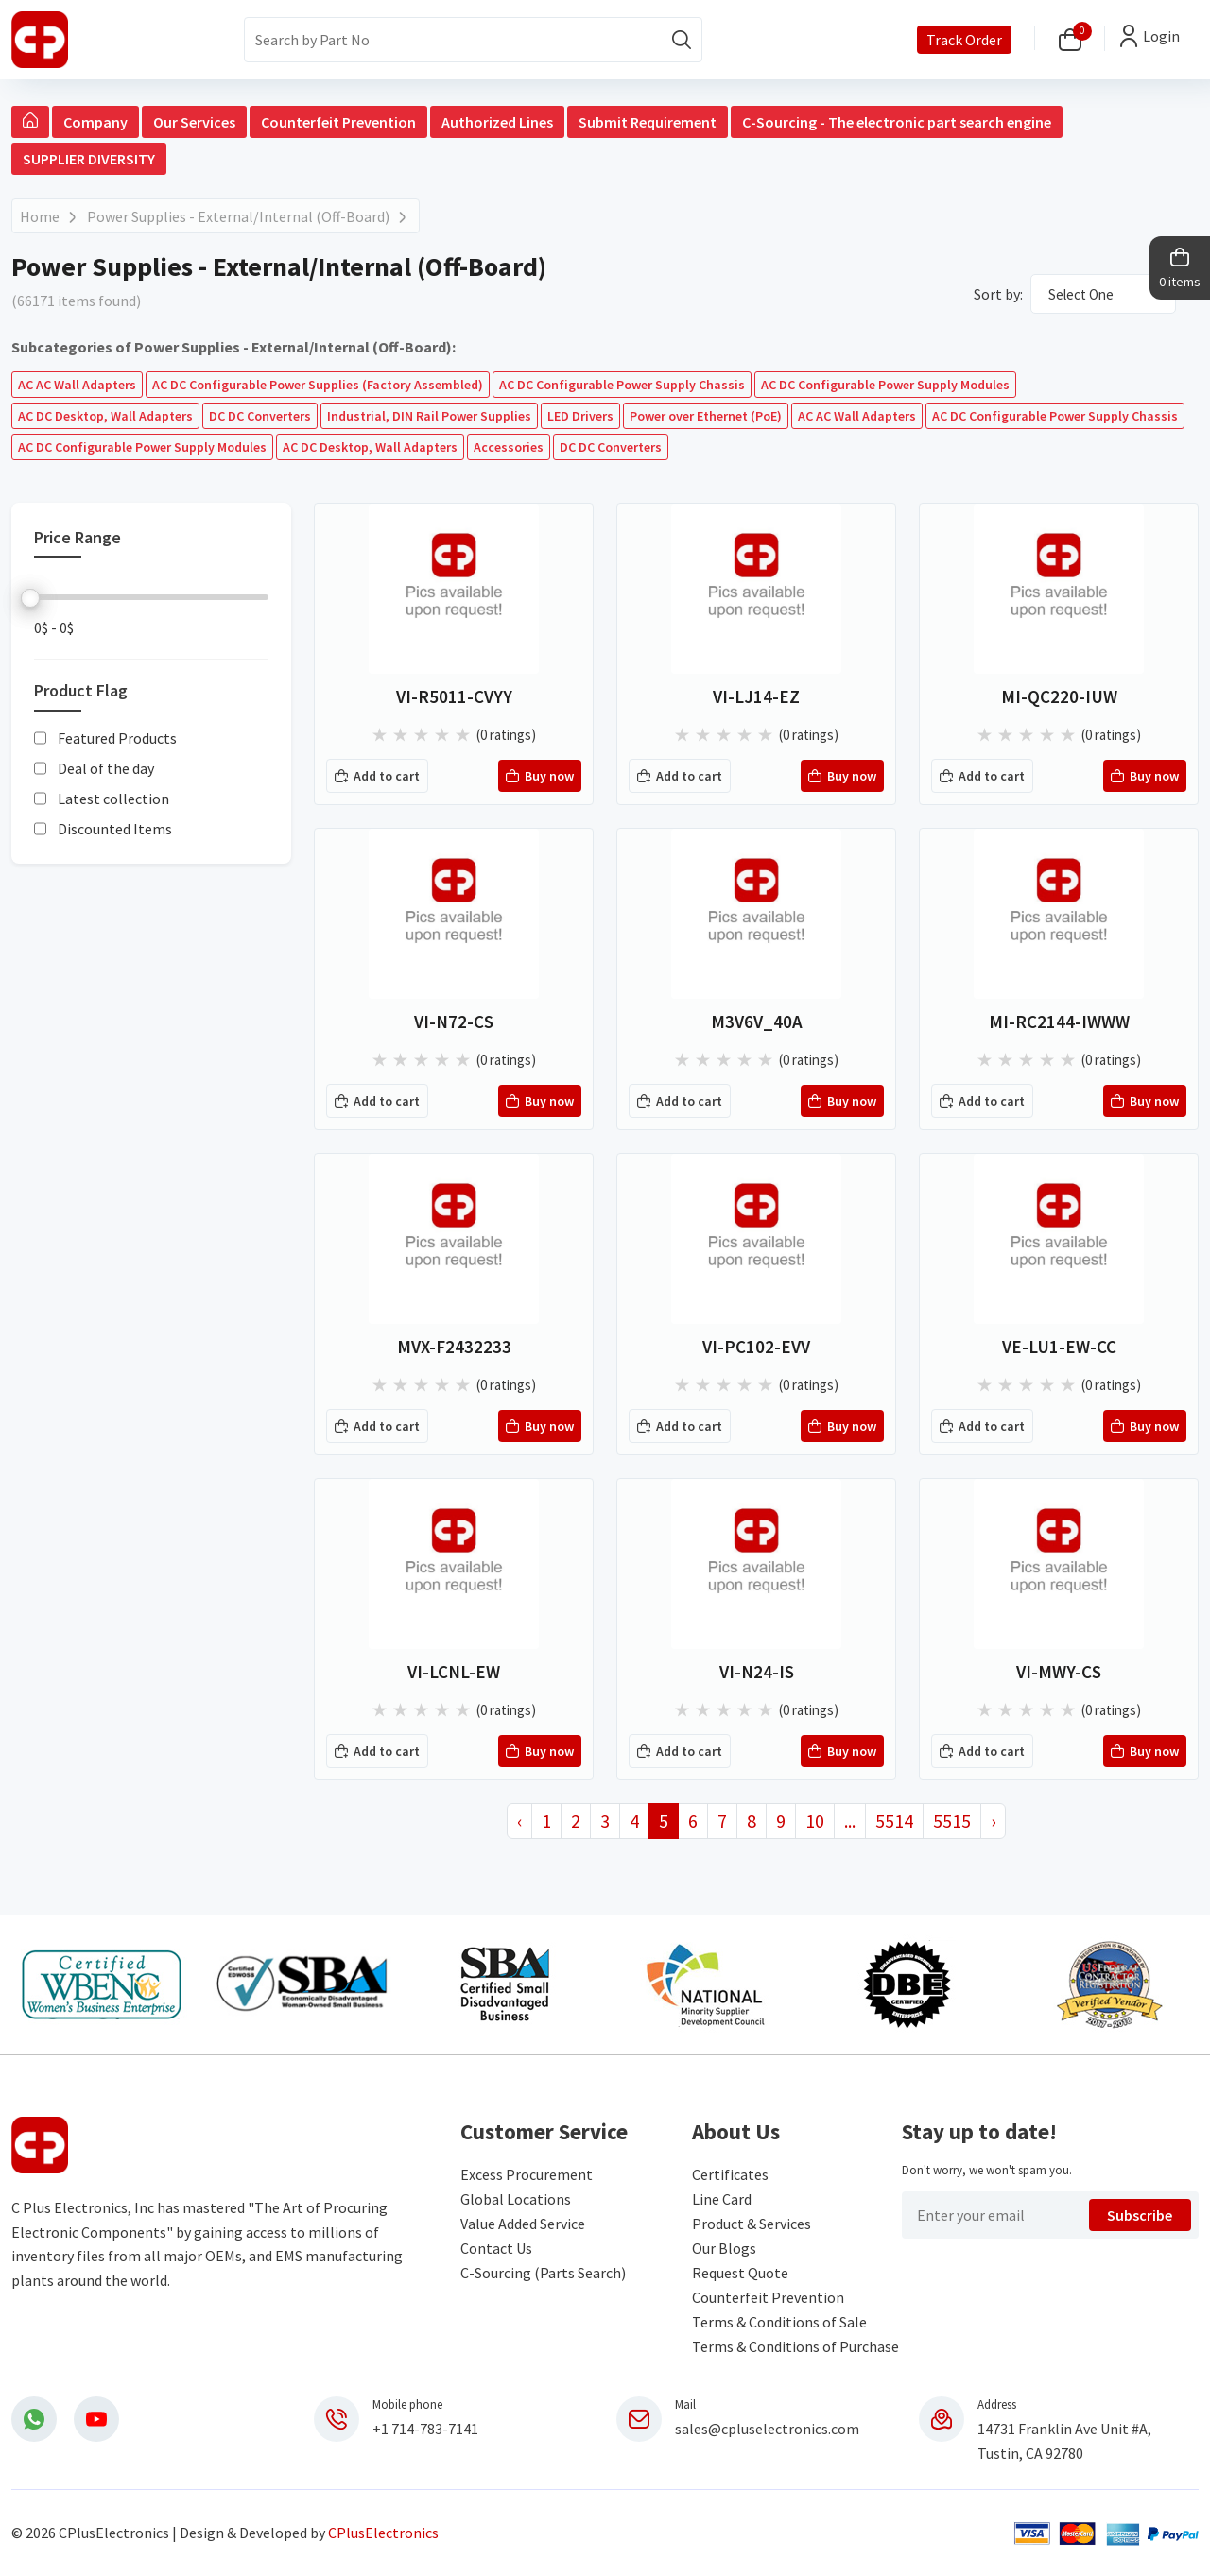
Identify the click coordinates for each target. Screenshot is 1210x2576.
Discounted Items (115, 828)
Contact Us (496, 2248)
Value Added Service (522, 2223)
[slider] (30, 598)
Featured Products (117, 738)
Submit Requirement (648, 121)
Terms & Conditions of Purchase (795, 2346)
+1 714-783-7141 (425, 2428)
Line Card (722, 2199)
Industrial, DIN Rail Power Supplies (429, 415)
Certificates (730, 2174)
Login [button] (1161, 35)
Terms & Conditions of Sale (779, 2321)
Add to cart (377, 776)
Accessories (509, 446)
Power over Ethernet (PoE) (706, 415)
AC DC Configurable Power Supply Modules (885, 384)
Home (40, 216)
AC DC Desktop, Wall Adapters (105, 415)
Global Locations (515, 2199)
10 (814, 1820)
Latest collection (113, 798)
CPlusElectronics (383, 2532)
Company (95, 121)
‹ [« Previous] (519, 1820)
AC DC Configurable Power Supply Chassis (622, 384)
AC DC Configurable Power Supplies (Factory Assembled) (317, 384)
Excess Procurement (526, 2174)
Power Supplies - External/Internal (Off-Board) (238, 216)
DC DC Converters (260, 415)
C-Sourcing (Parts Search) (543, 2272)
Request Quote (740, 2272)
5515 (952, 1820)
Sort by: (998, 293)
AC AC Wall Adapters (77, 384)
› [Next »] (993, 1820)
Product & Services (751, 2223)
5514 (894, 1820)
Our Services (194, 121)
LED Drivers (580, 415)
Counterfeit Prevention (338, 121)
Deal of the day (106, 768)
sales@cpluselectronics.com (767, 2428)
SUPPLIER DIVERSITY (89, 158)
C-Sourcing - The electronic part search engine (896, 121)
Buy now (540, 776)
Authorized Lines (497, 121)
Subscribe (1139, 2215)
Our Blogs (724, 2248)
